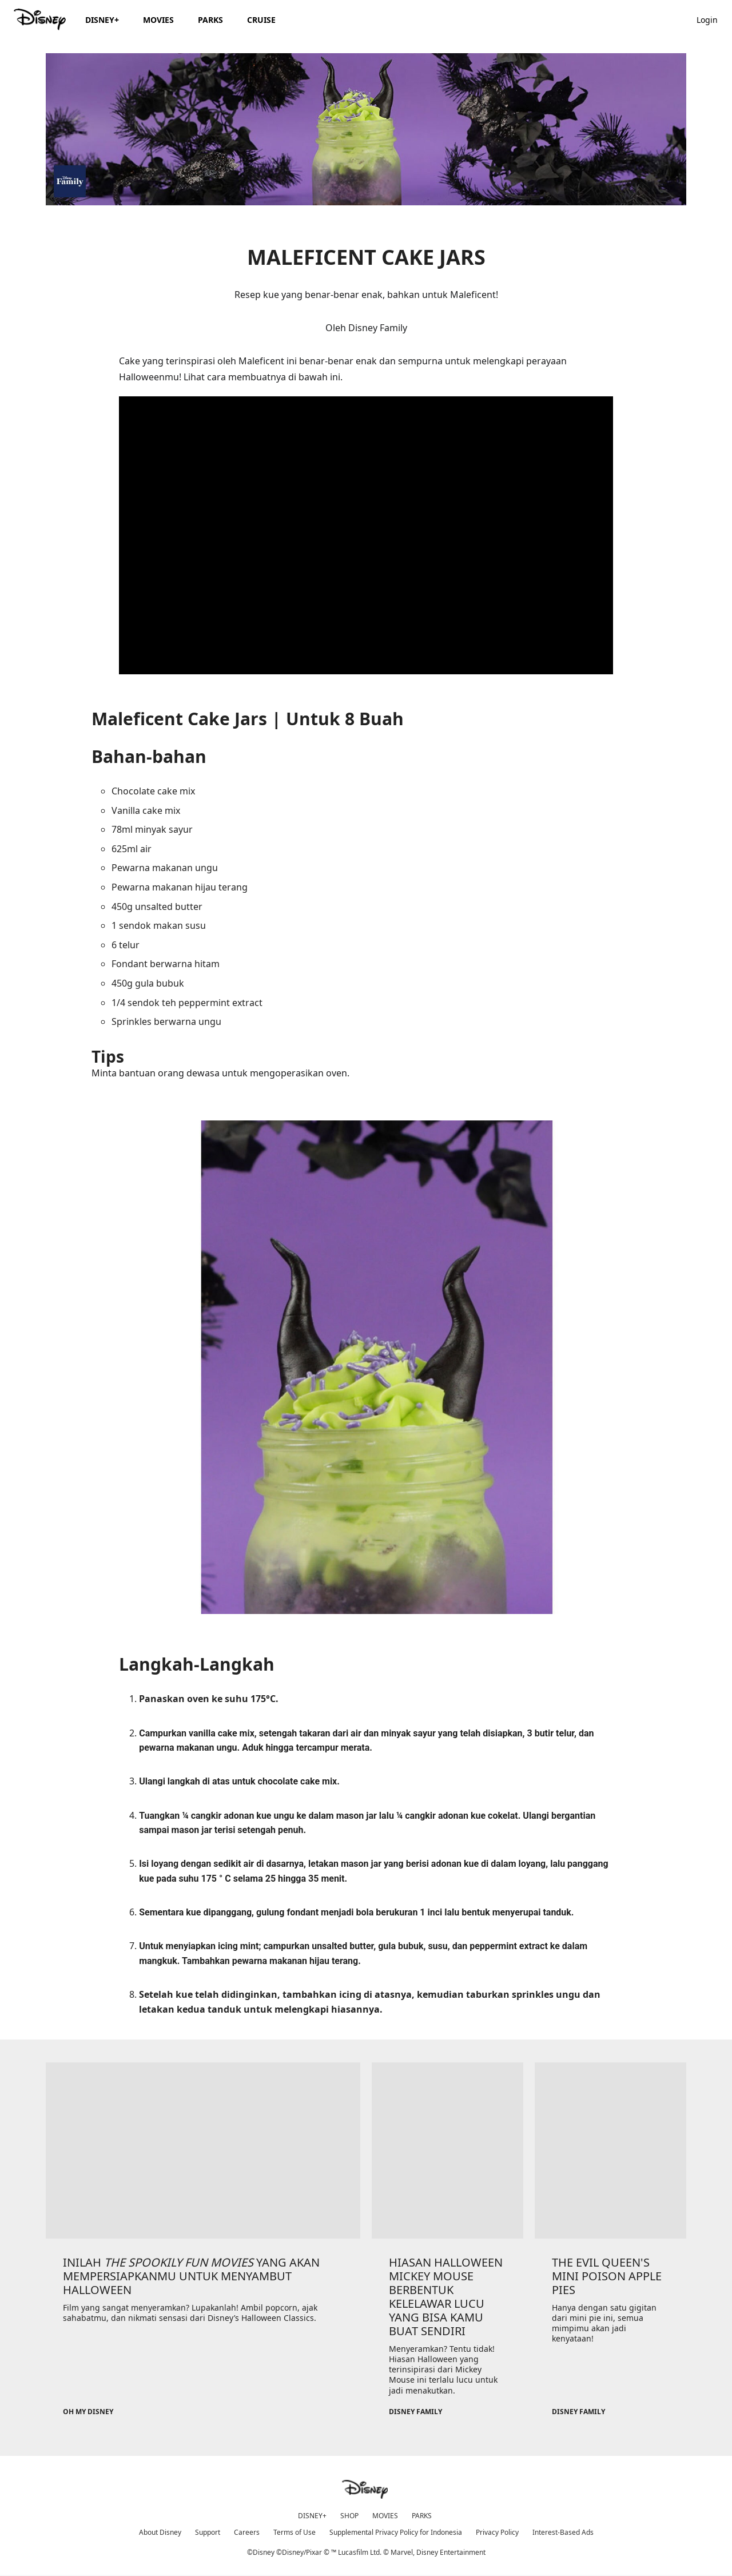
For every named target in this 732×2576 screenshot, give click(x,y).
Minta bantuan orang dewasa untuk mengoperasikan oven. (366, 894)
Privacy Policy (497, 2532)
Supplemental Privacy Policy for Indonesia (395, 2532)
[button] (713, 19)
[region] (366, 535)
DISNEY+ (312, 2516)
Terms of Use (294, 2532)
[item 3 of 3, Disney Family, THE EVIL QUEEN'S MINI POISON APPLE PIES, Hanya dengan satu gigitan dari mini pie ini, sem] (610, 2150)
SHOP (349, 2516)
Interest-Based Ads (563, 2532)
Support (207, 2532)
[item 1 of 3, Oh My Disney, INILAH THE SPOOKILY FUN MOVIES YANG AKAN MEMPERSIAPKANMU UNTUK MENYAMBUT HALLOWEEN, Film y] (203, 2150)
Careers (247, 2532)
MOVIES (385, 2516)
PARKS (422, 2516)
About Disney (160, 2532)
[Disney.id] (41, 19)
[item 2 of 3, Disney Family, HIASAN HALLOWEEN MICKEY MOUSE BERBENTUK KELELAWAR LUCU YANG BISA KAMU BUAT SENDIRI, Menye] (447, 2150)
